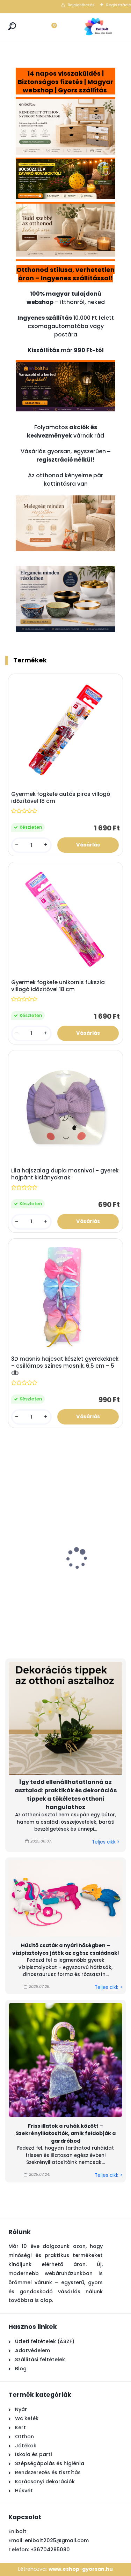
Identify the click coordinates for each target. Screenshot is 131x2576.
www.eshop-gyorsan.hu (81, 2569)
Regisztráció (118, 5)
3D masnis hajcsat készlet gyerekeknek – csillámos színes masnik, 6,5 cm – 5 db (64, 1365)
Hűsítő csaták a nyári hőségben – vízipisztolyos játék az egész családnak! (65, 1949)
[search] (12, 26)
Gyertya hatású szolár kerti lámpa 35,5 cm (40, 1579)
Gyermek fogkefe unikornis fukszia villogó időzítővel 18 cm (58, 986)
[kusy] (31, 845)
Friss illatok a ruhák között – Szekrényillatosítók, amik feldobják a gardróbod (66, 2133)
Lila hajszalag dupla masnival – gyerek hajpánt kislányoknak (64, 1174)
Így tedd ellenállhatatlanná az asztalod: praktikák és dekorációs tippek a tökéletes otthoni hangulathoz (66, 1794)
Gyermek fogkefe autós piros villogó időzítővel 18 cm (60, 798)
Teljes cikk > (105, 1842)
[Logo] (98, 27)
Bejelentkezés (81, 5)
